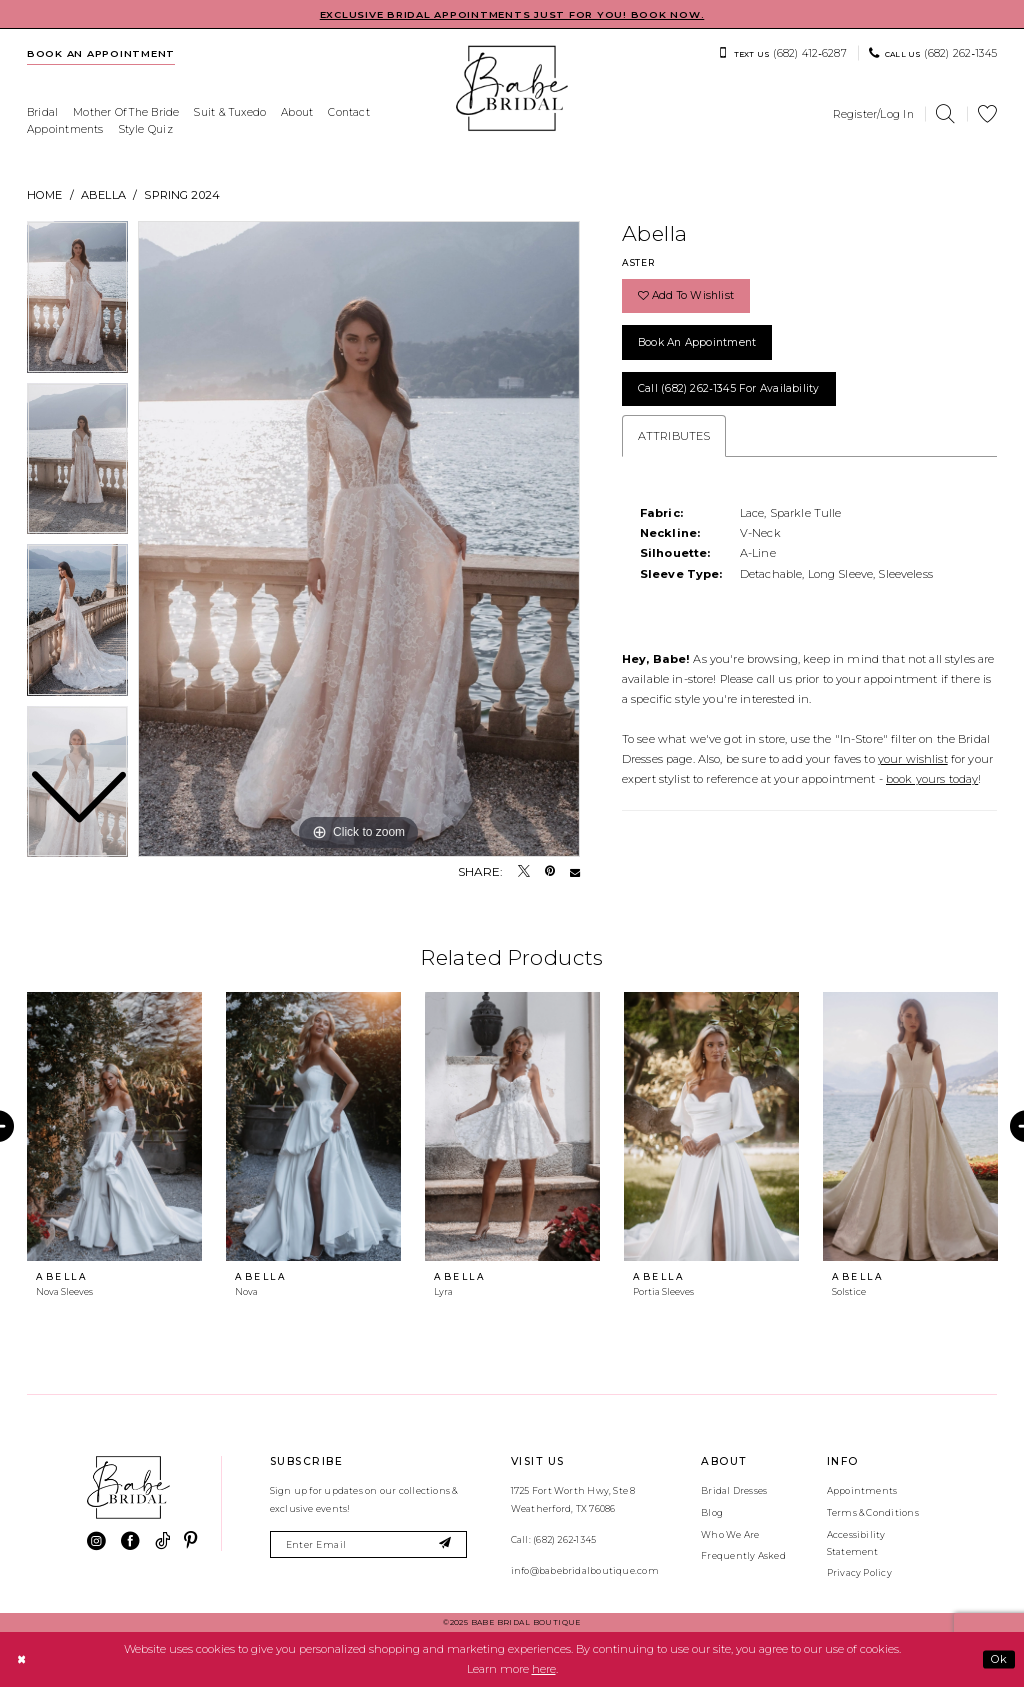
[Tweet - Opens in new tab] (524, 872)
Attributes (674, 436)
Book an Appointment (697, 342)
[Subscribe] (445, 1544)
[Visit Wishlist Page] (988, 114)
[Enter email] (368, 1544)
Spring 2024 (182, 195)
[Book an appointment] (101, 53)
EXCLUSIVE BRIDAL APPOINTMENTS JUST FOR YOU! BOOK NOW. (512, 14)
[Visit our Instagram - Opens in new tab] (96, 1541)
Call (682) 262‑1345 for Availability (729, 388)
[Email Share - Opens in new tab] (575, 872)
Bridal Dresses (734, 1490)
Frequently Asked (743, 1555)
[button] (873, 114)
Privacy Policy (859, 1572)
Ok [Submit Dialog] (999, 1659)
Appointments (862, 1490)
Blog (712, 1512)
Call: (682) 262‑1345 (553, 1539)
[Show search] (946, 114)
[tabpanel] (359, 539)
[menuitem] (101, 53)
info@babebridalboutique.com (585, 1570)
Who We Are (730, 1534)
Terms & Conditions (873, 1512)
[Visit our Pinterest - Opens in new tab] (190, 1541)
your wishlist (913, 759)
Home (45, 195)
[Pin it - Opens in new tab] (550, 872)
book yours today (932, 779)
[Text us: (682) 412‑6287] (782, 53)
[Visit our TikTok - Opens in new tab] (162, 1541)
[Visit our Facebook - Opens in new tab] (130, 1541)
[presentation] (114, 1126)
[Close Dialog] (21, 1659)
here (544, 1669)
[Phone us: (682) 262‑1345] (933, 53)
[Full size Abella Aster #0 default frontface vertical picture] (359, 539)
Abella (103, 195)
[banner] (512, 88)
